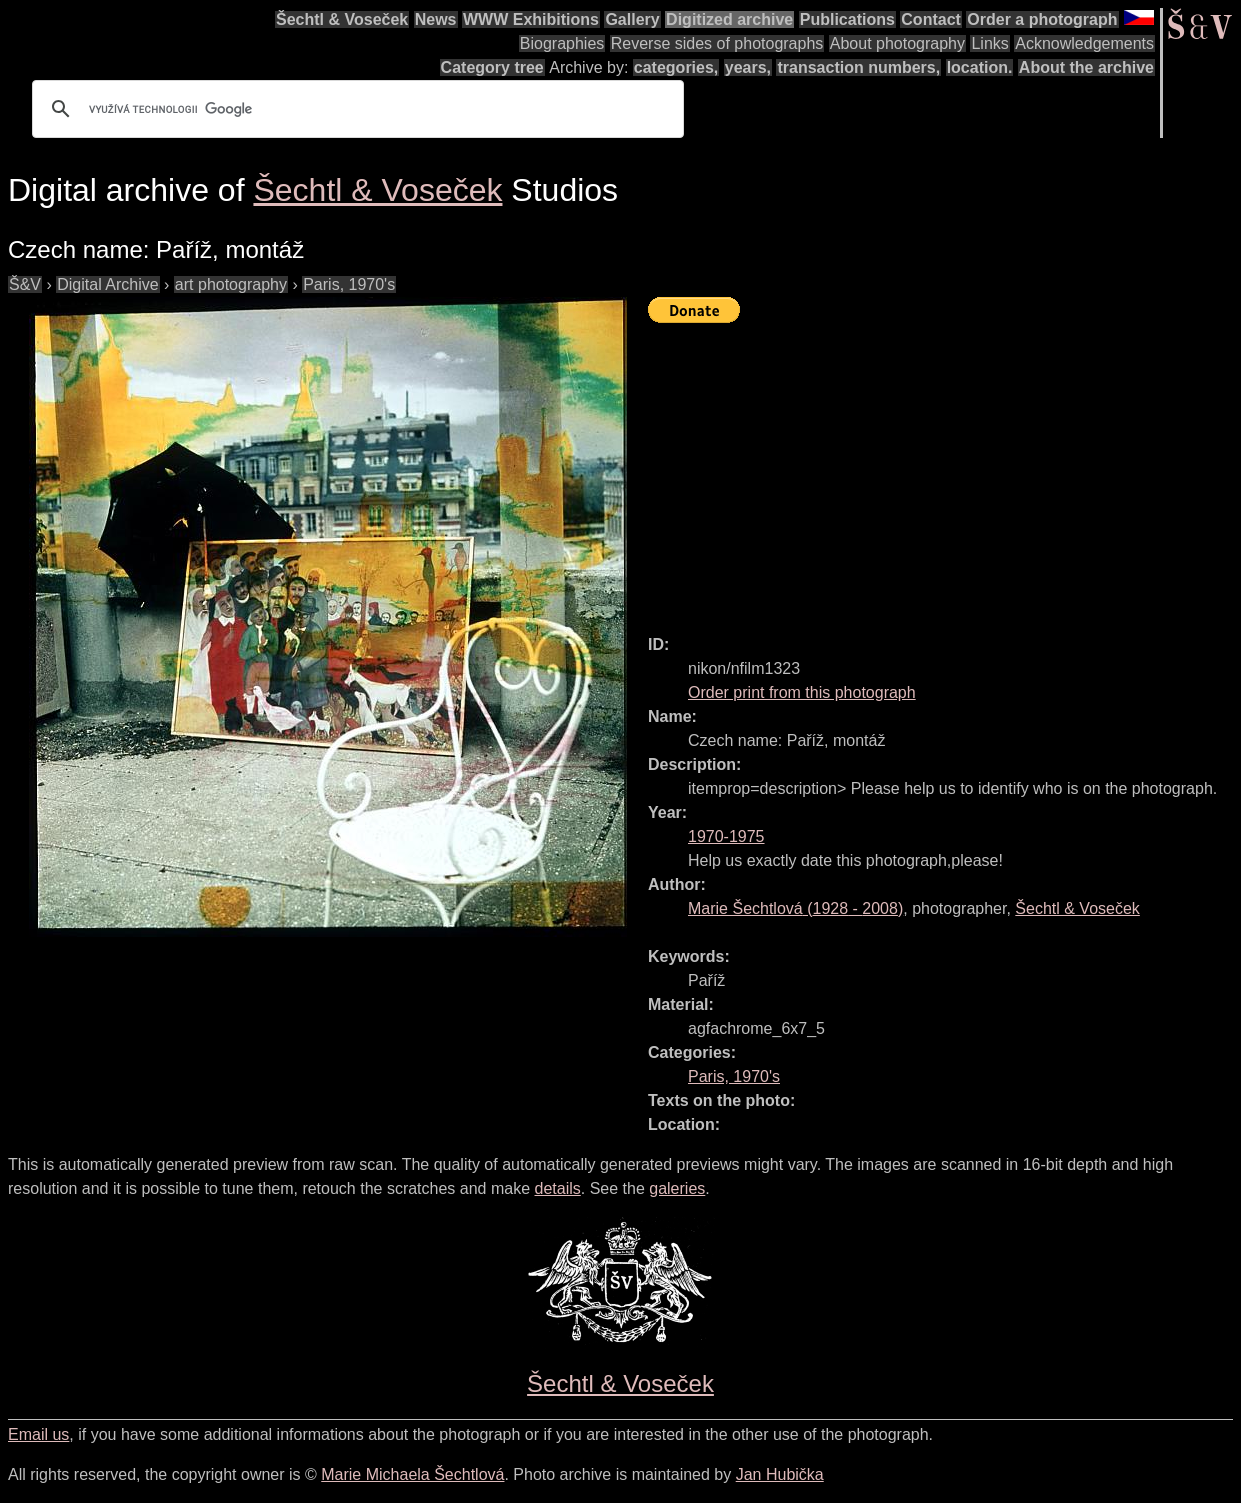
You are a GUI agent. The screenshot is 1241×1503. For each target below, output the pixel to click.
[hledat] (355, 109)
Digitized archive (729, 19)
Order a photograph (1042, 19)
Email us (38, 1434)
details (558, 1188)
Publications (847, 19)
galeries (677, 1188)
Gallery (632, 19)
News (436, 19)
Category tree (492, 67)
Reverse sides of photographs (717, 43)
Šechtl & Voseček (342, 19)
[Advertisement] (944, 470)
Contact (931, 19)
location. (980, 67)
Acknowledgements (1084, 43)
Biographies (562, 43)
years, (748, 67)
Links (989, 43)
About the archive (1086, 67)
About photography (897, 43)
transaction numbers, (858, 67)
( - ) (795, 908)
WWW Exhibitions (531, 19)
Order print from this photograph (802, 692)
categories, (676, 67)
